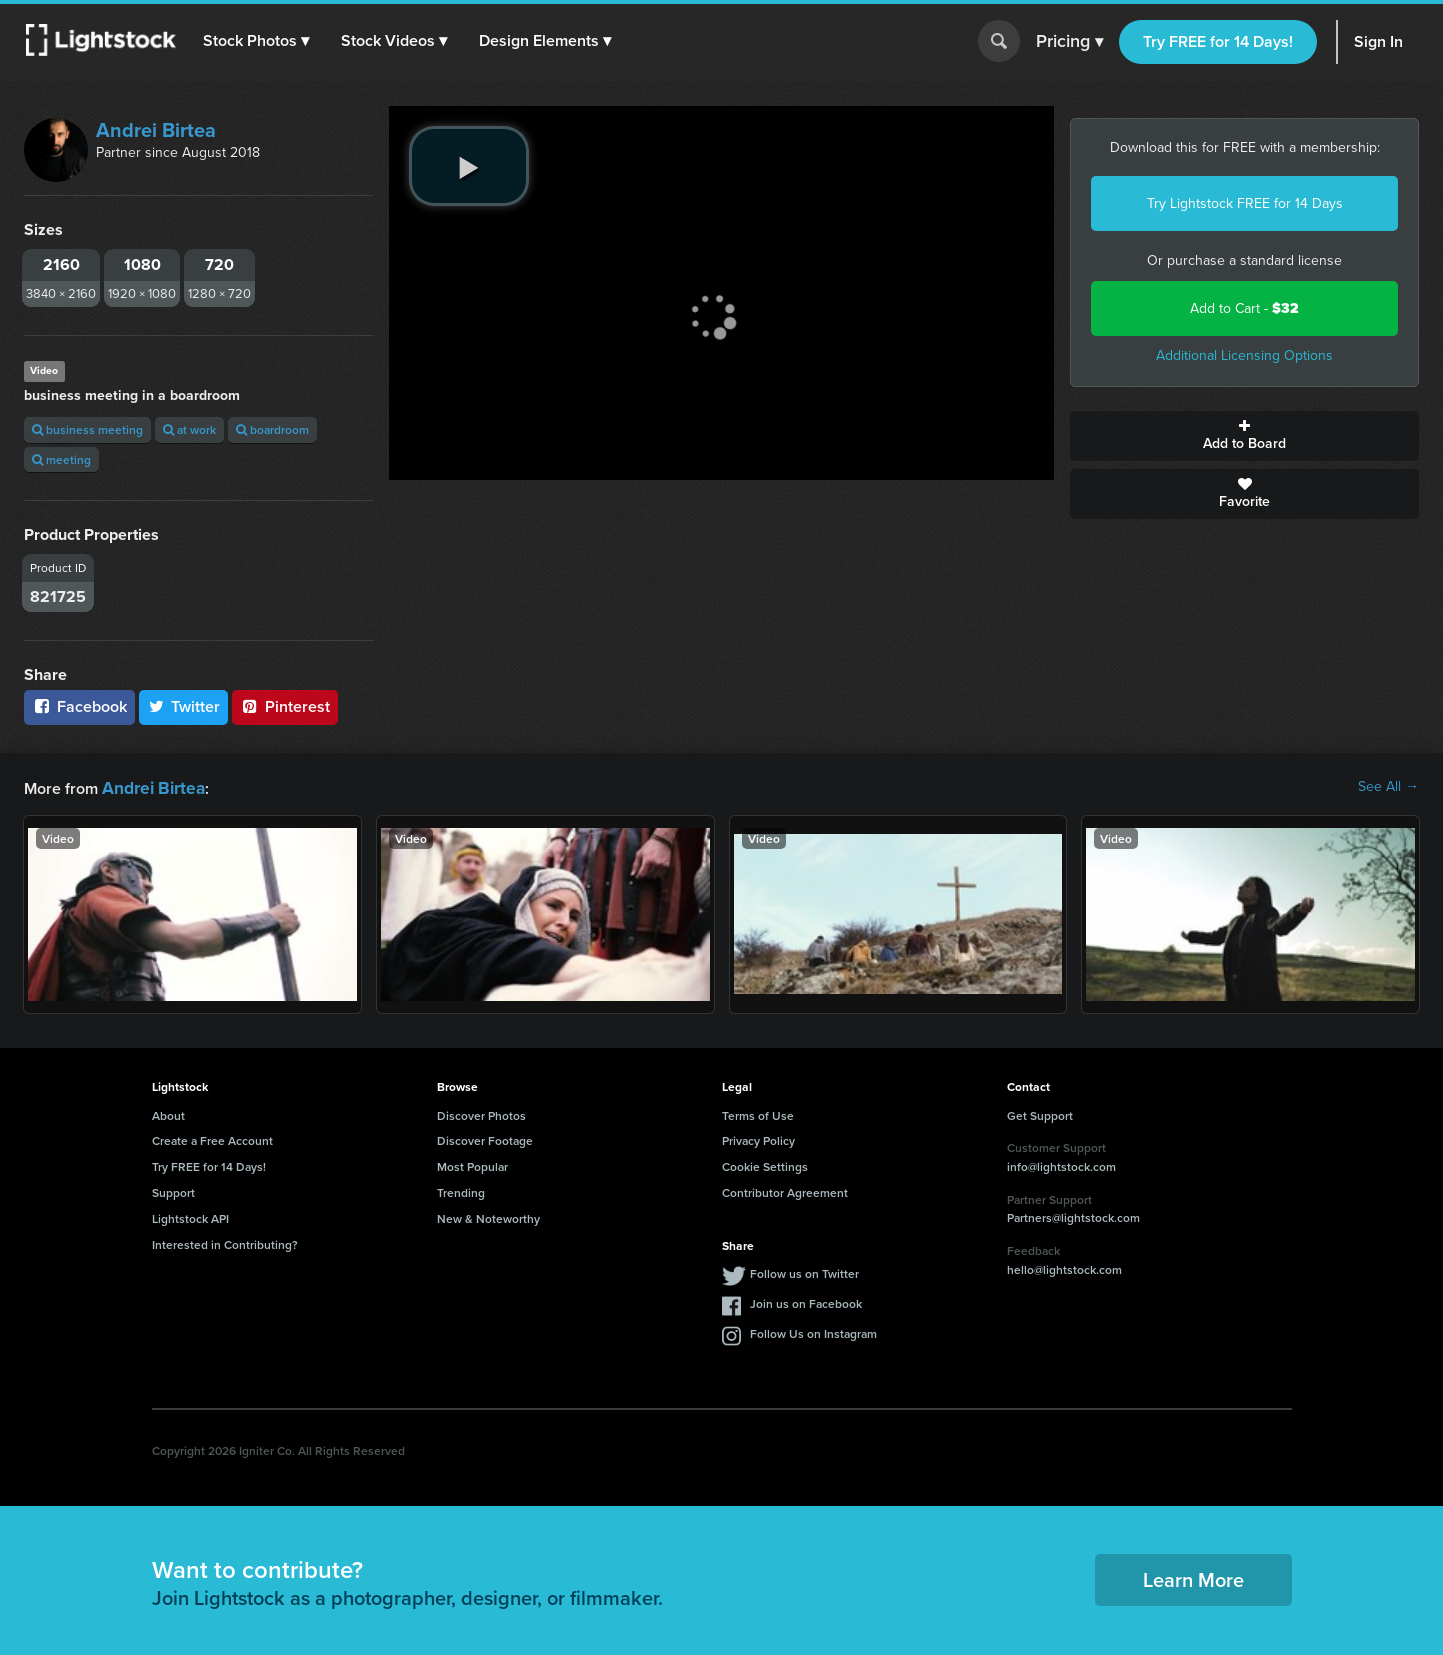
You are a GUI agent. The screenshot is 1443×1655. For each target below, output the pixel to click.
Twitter (184, 706)
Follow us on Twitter (804, 1271)
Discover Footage (485, 1138)
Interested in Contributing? (225, 1242)
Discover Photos (481, 1113)
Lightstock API (190, 1216)
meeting (61, 459)
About (168, 1113)
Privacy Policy (758, 1138)
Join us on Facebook (806, 1301)
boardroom (272, 429)
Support (173, 1190)
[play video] (469, 166)
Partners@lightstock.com (1073, 1215)
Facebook (79, 706)
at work (189, 429)
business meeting (87, 429)
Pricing (1069, 42)
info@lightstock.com (1061, 1164)
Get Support (1040, 1113)
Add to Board (1244, 436)
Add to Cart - (1244, 308)
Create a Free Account (212, 1138)
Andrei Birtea (156, 130)
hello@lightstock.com (1064, 1267)
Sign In (1378, 41)
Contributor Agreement (785, 1190)
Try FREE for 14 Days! (1218, 41)
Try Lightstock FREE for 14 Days (1245, 203)
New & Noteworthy (488, 1216)
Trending (461, 1190)
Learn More (1193, 1577)
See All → (1388, 787)
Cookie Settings (765, 1164)
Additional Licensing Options (1244, 355)
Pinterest (285, 706)
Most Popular (472, 1164)
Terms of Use (758, 1113)
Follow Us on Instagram (813, 1331)
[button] (259, 41)
